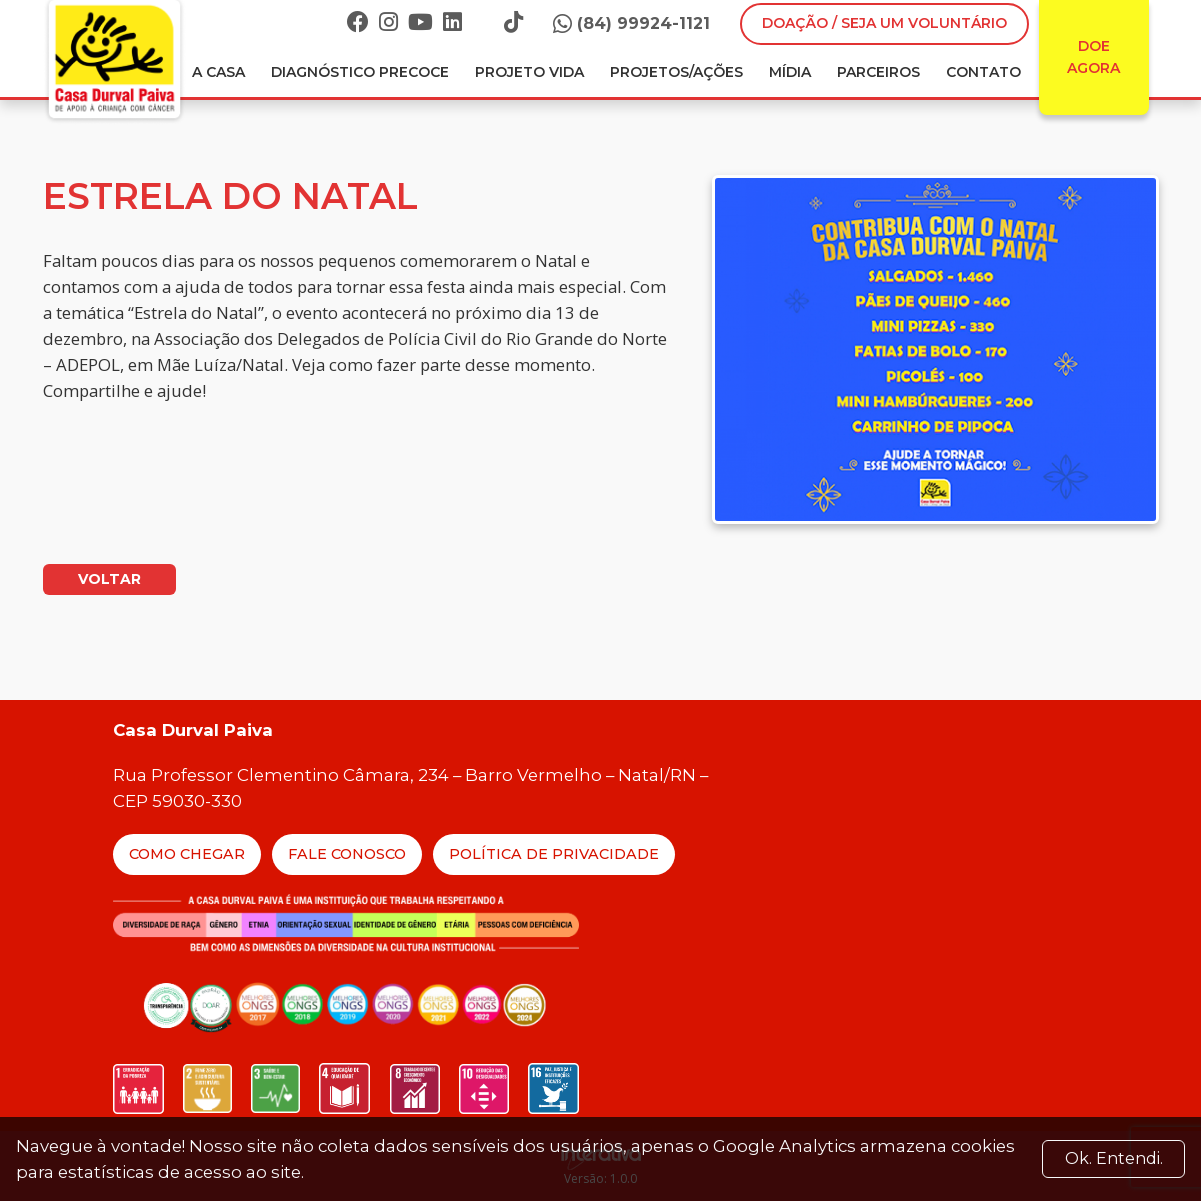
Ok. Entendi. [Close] (1114, 1158)
